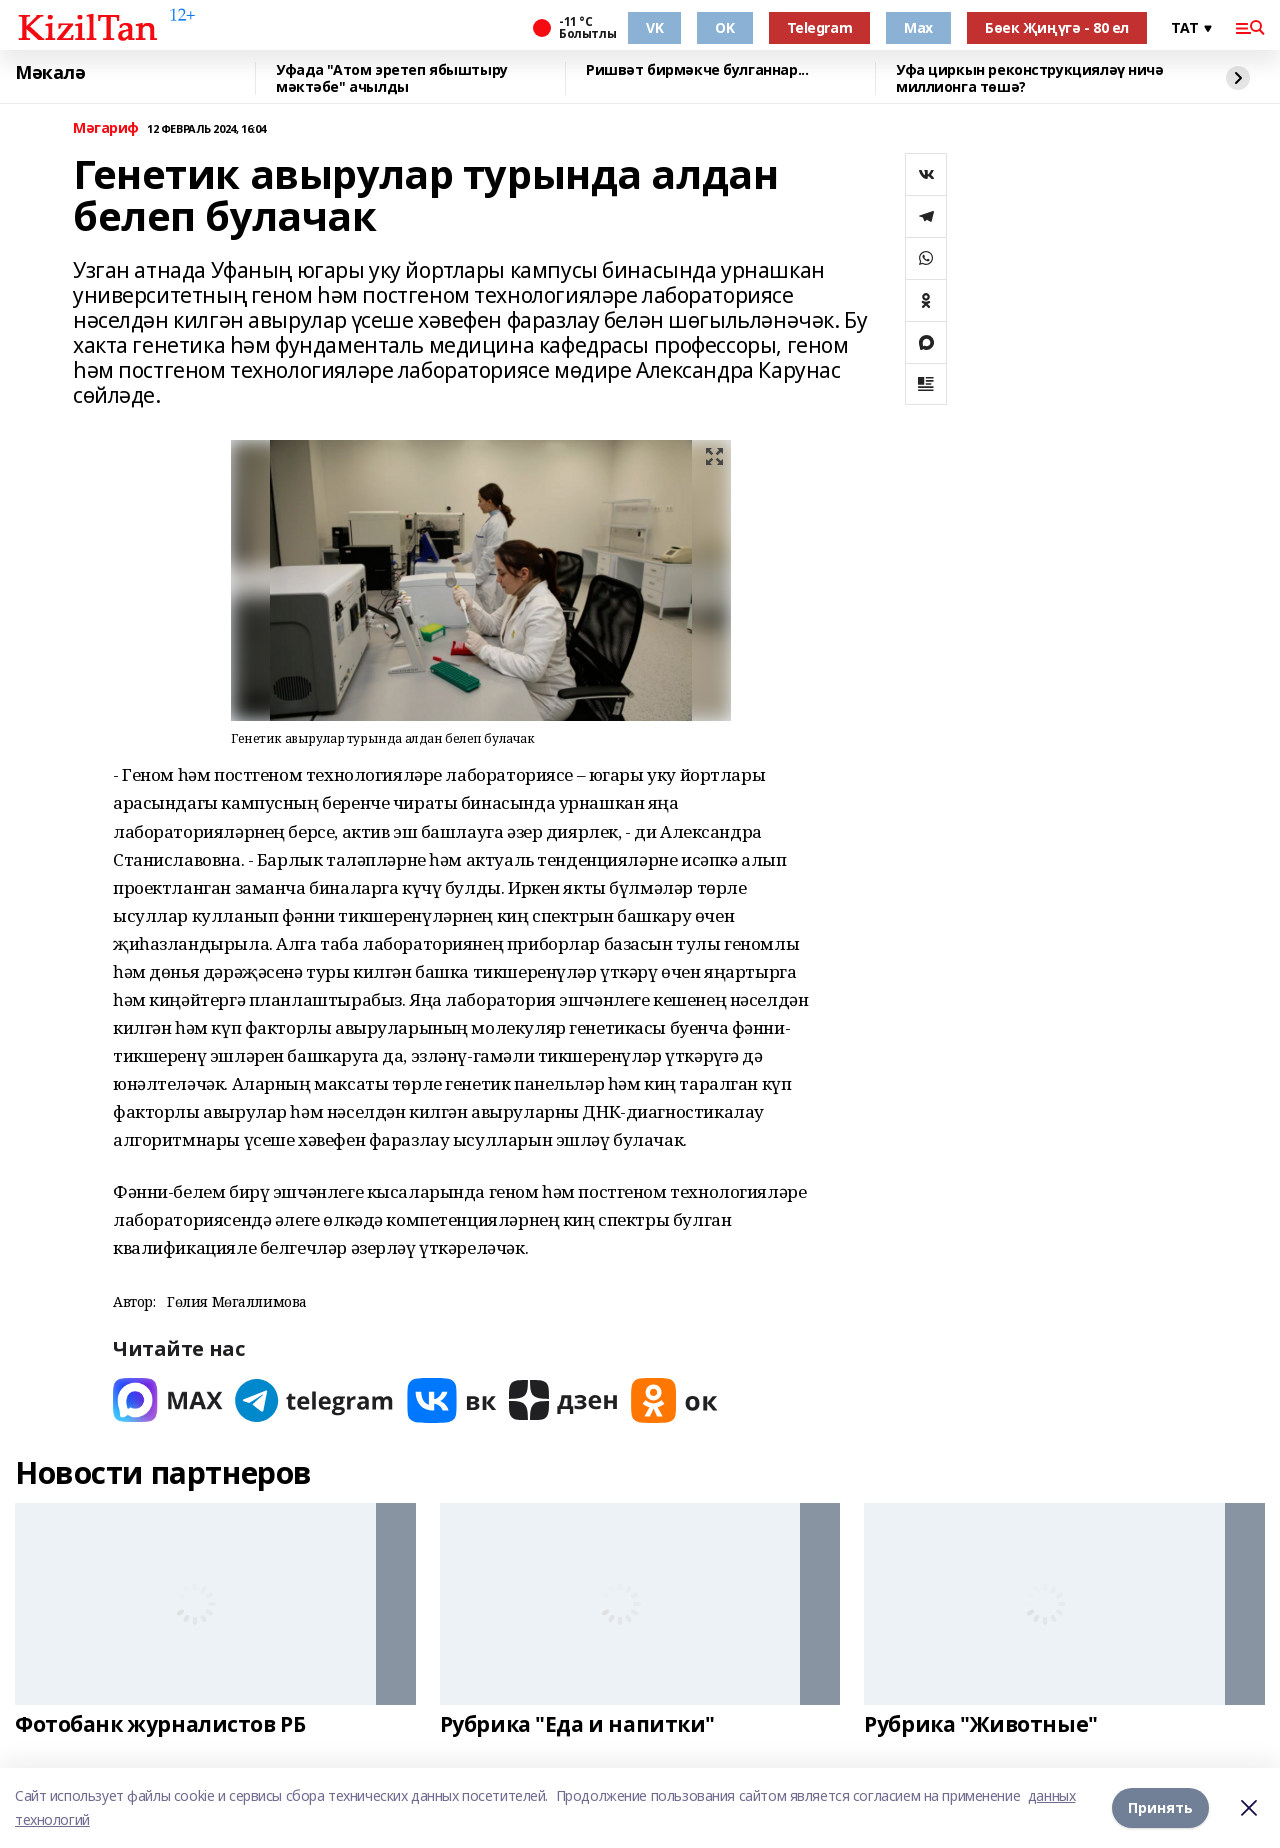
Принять (1160, 1807)
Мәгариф (106, 128)
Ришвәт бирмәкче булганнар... (697, 70)
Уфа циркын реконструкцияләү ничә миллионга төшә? (1030, 78)
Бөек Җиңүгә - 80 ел (1057, 27)
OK (724, 27)
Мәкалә (50, 73)
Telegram (820, 27)
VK (654, 27)
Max (918, 27)
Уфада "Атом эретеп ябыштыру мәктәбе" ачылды (392, 78)
